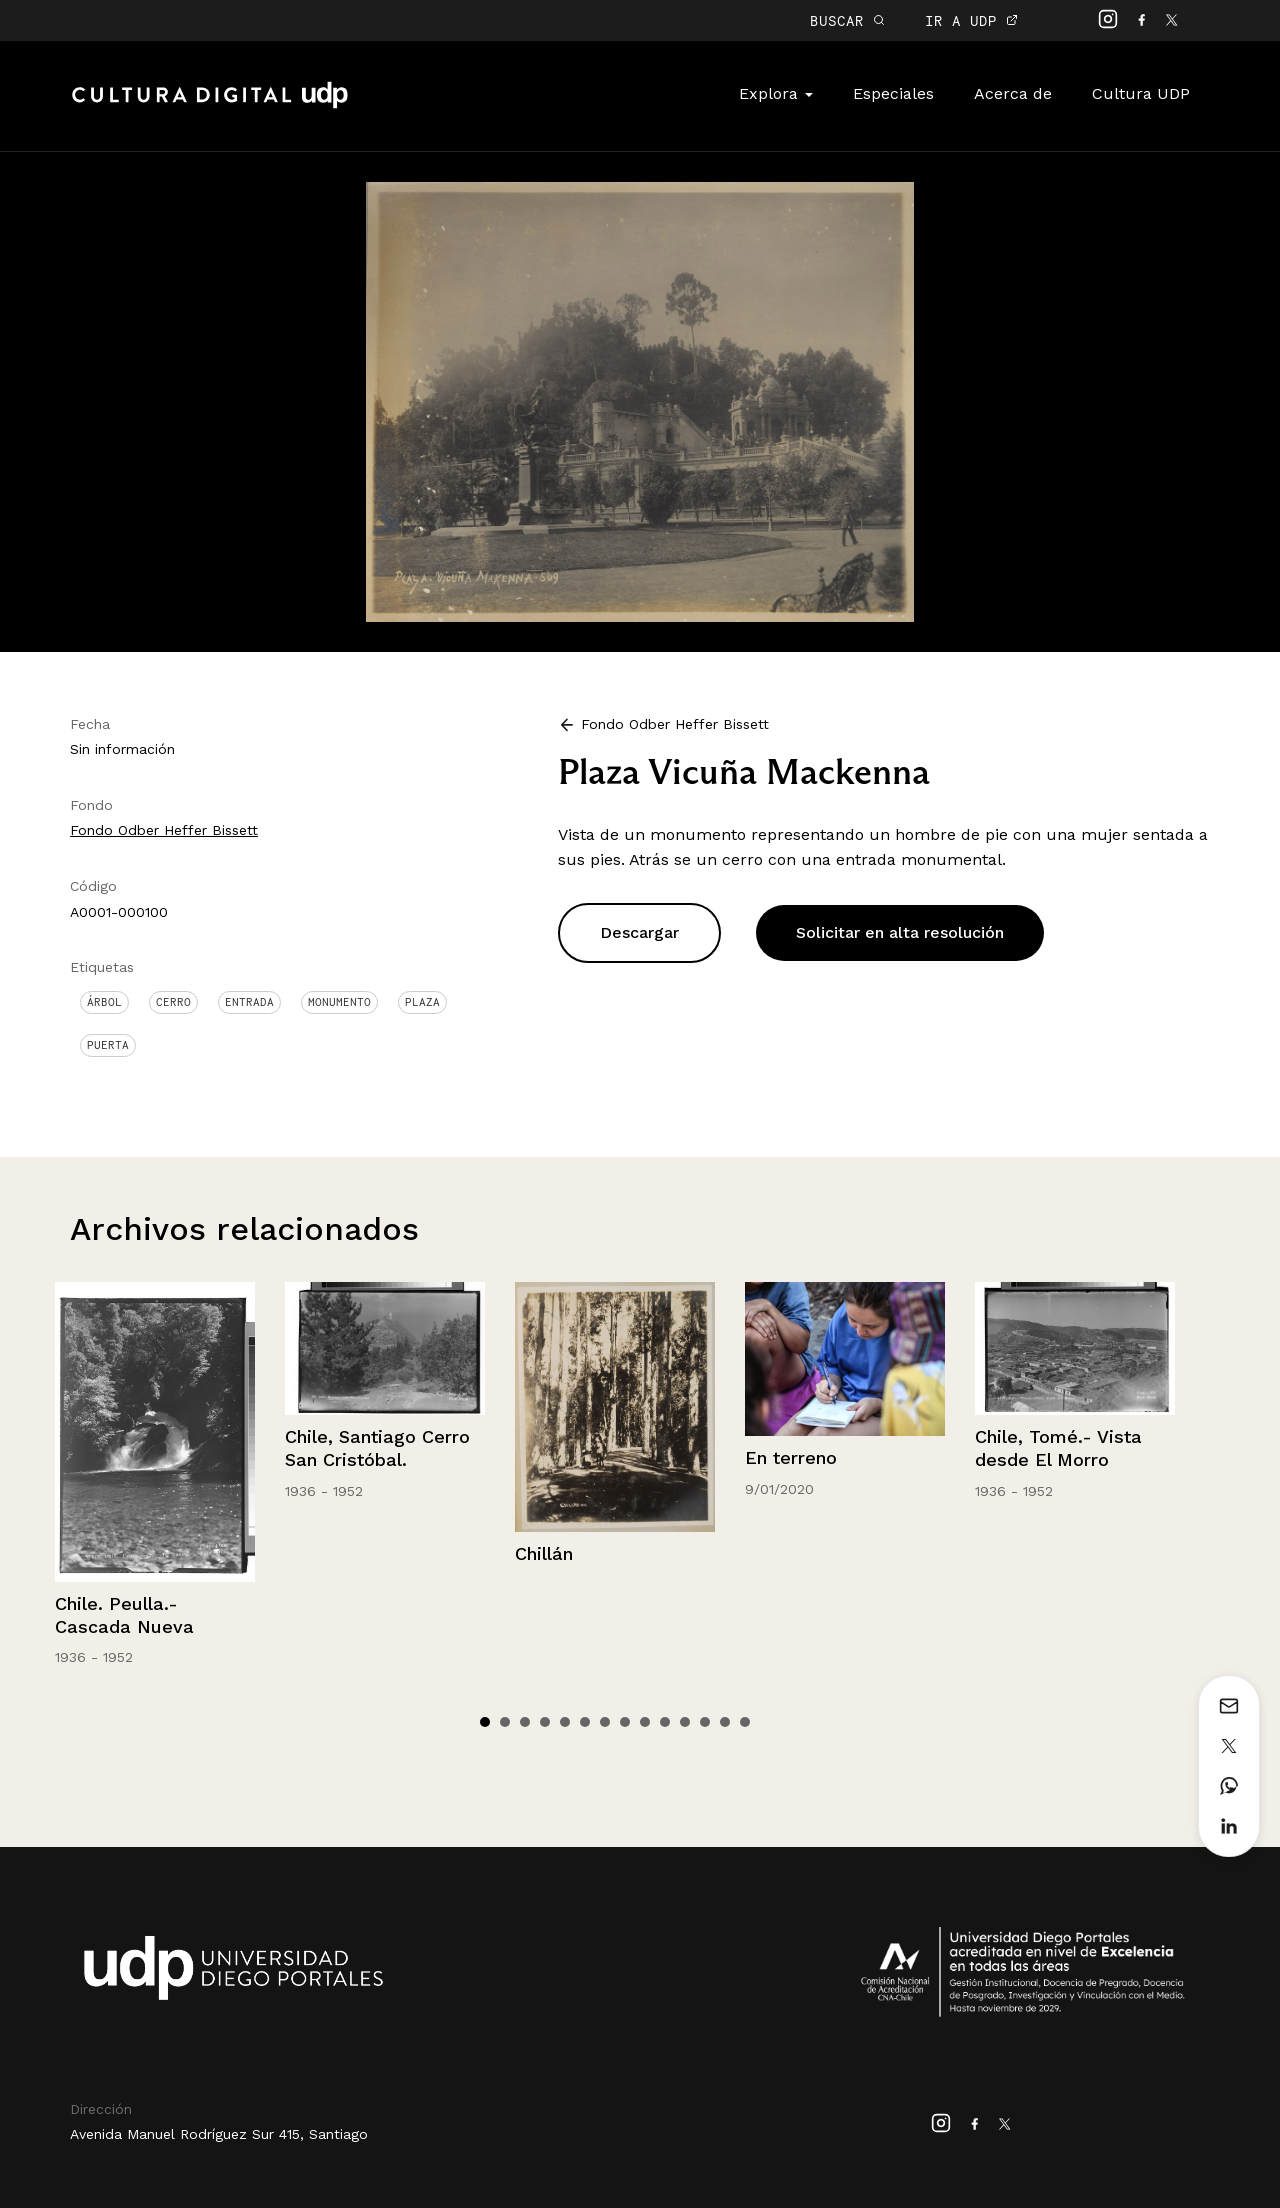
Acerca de (1013, 93)
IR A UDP (971, 20)
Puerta (108, 1045)
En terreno (791, 1457)
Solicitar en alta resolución (900, 932)
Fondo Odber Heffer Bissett (164, 830)
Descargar (639, 932)
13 (725, 1722)
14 (745, 1722)
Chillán (544, 1553)
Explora (776, 93)
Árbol (104, 1002)
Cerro (173, 1002)
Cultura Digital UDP (210, 106)
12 (705, 1722)
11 (685, 1722)
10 (665, 1722)
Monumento (339, 1002)
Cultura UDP (1141, 93)
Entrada (249, 1002)
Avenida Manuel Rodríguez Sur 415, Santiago (219, 2134)
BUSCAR (847, 20)
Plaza (422, 1002)
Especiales (893, 93)
